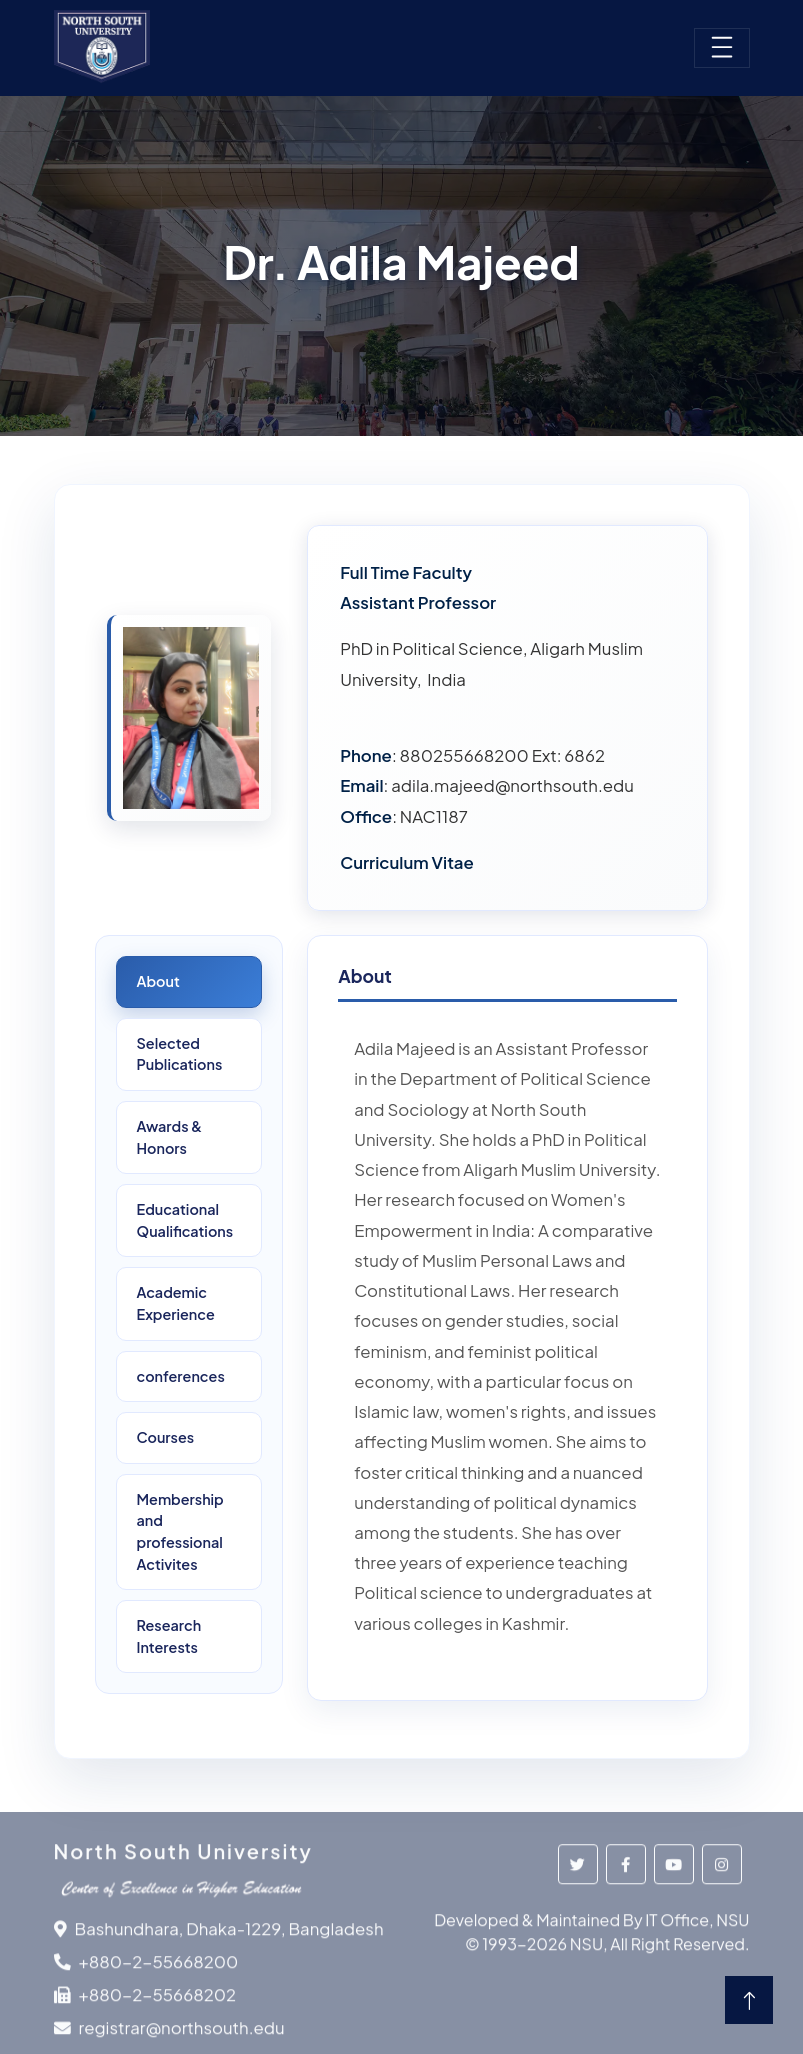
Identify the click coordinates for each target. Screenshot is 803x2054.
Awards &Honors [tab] (170, 1137)
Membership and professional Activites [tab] (180, 1531)
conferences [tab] (181, 1376)
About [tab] (158, 981)
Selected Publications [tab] (180, 1054)
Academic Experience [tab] (176, 1303)
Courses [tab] (166, 1437)
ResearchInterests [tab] (169, 1636)
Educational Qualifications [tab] (185, 1220)
